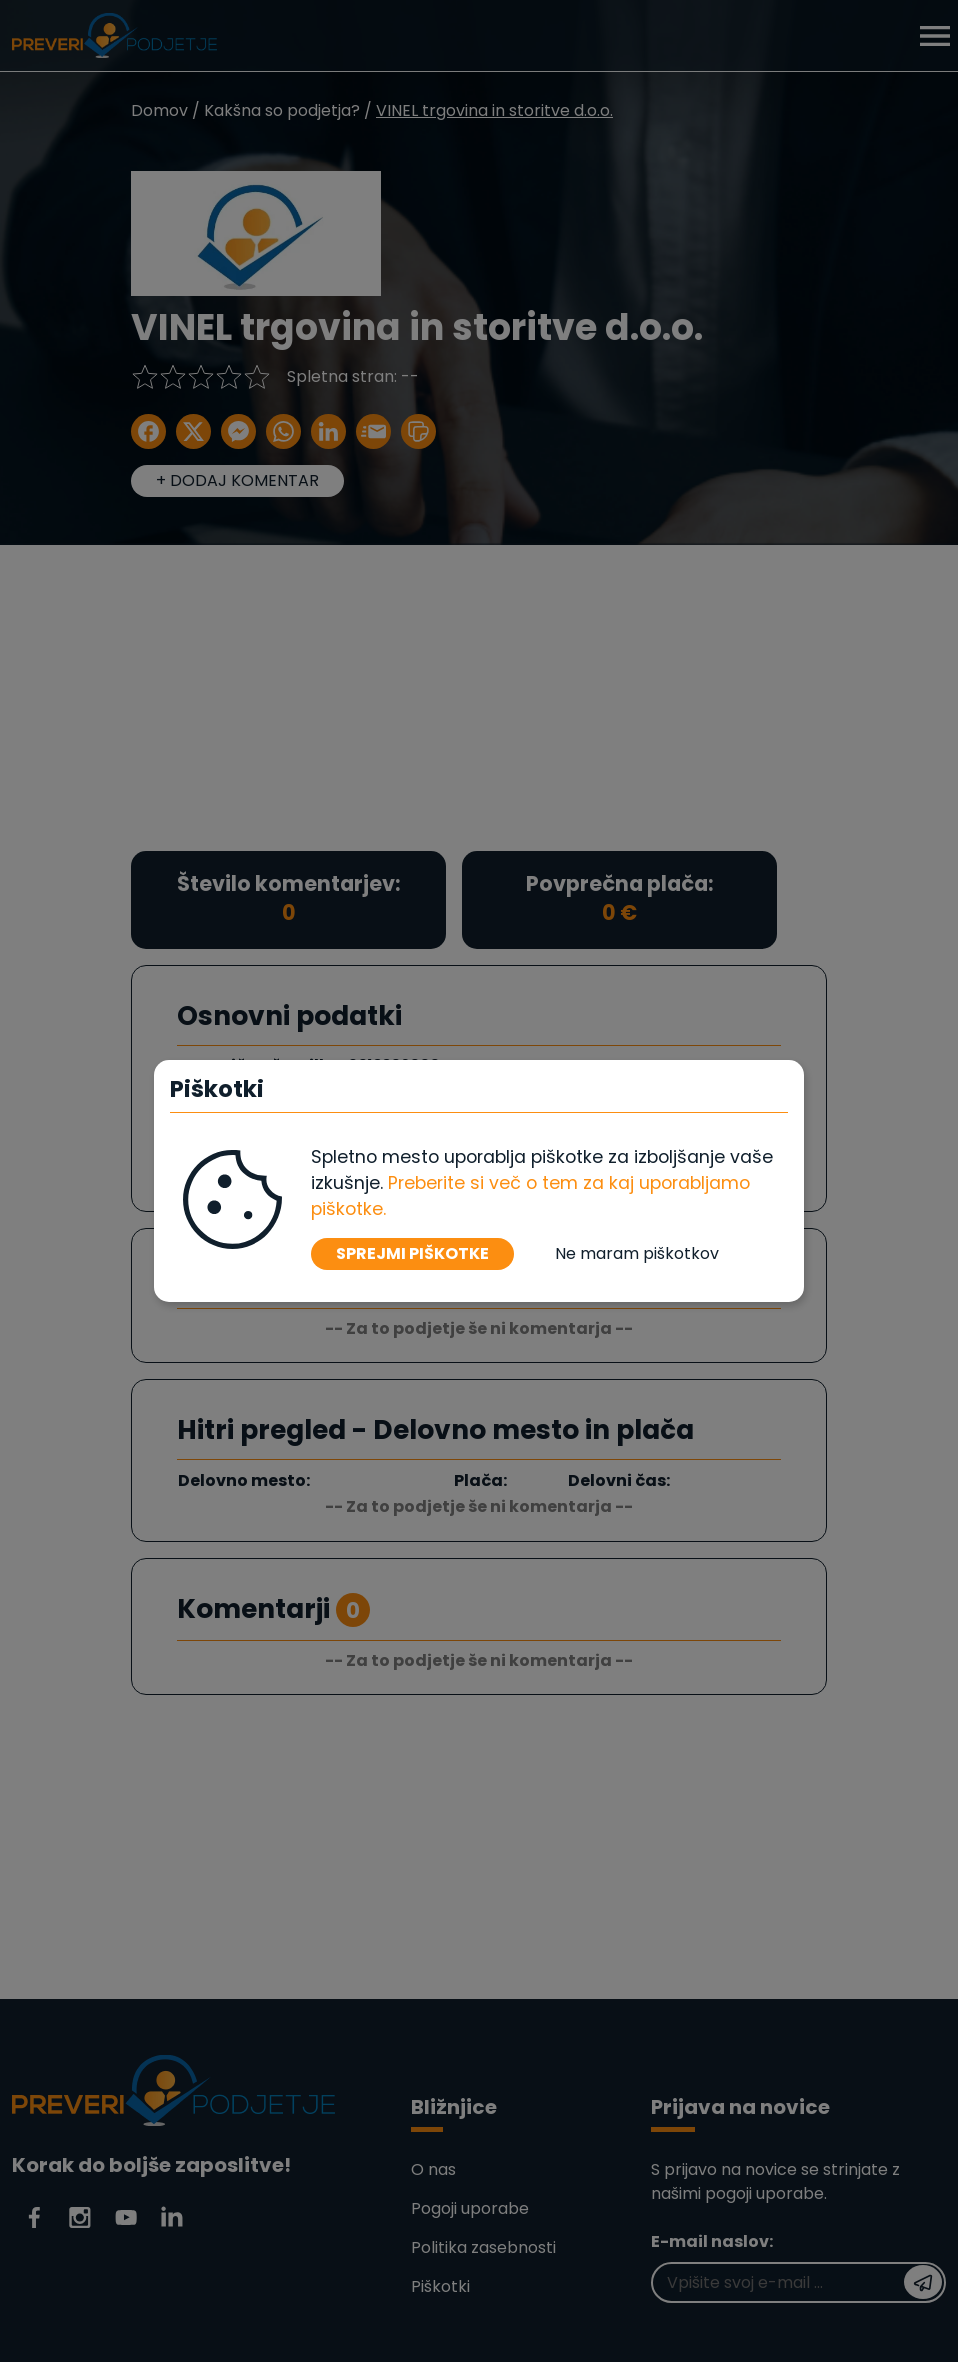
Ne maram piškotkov (637, 1253)
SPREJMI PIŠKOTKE (412, 1253)
